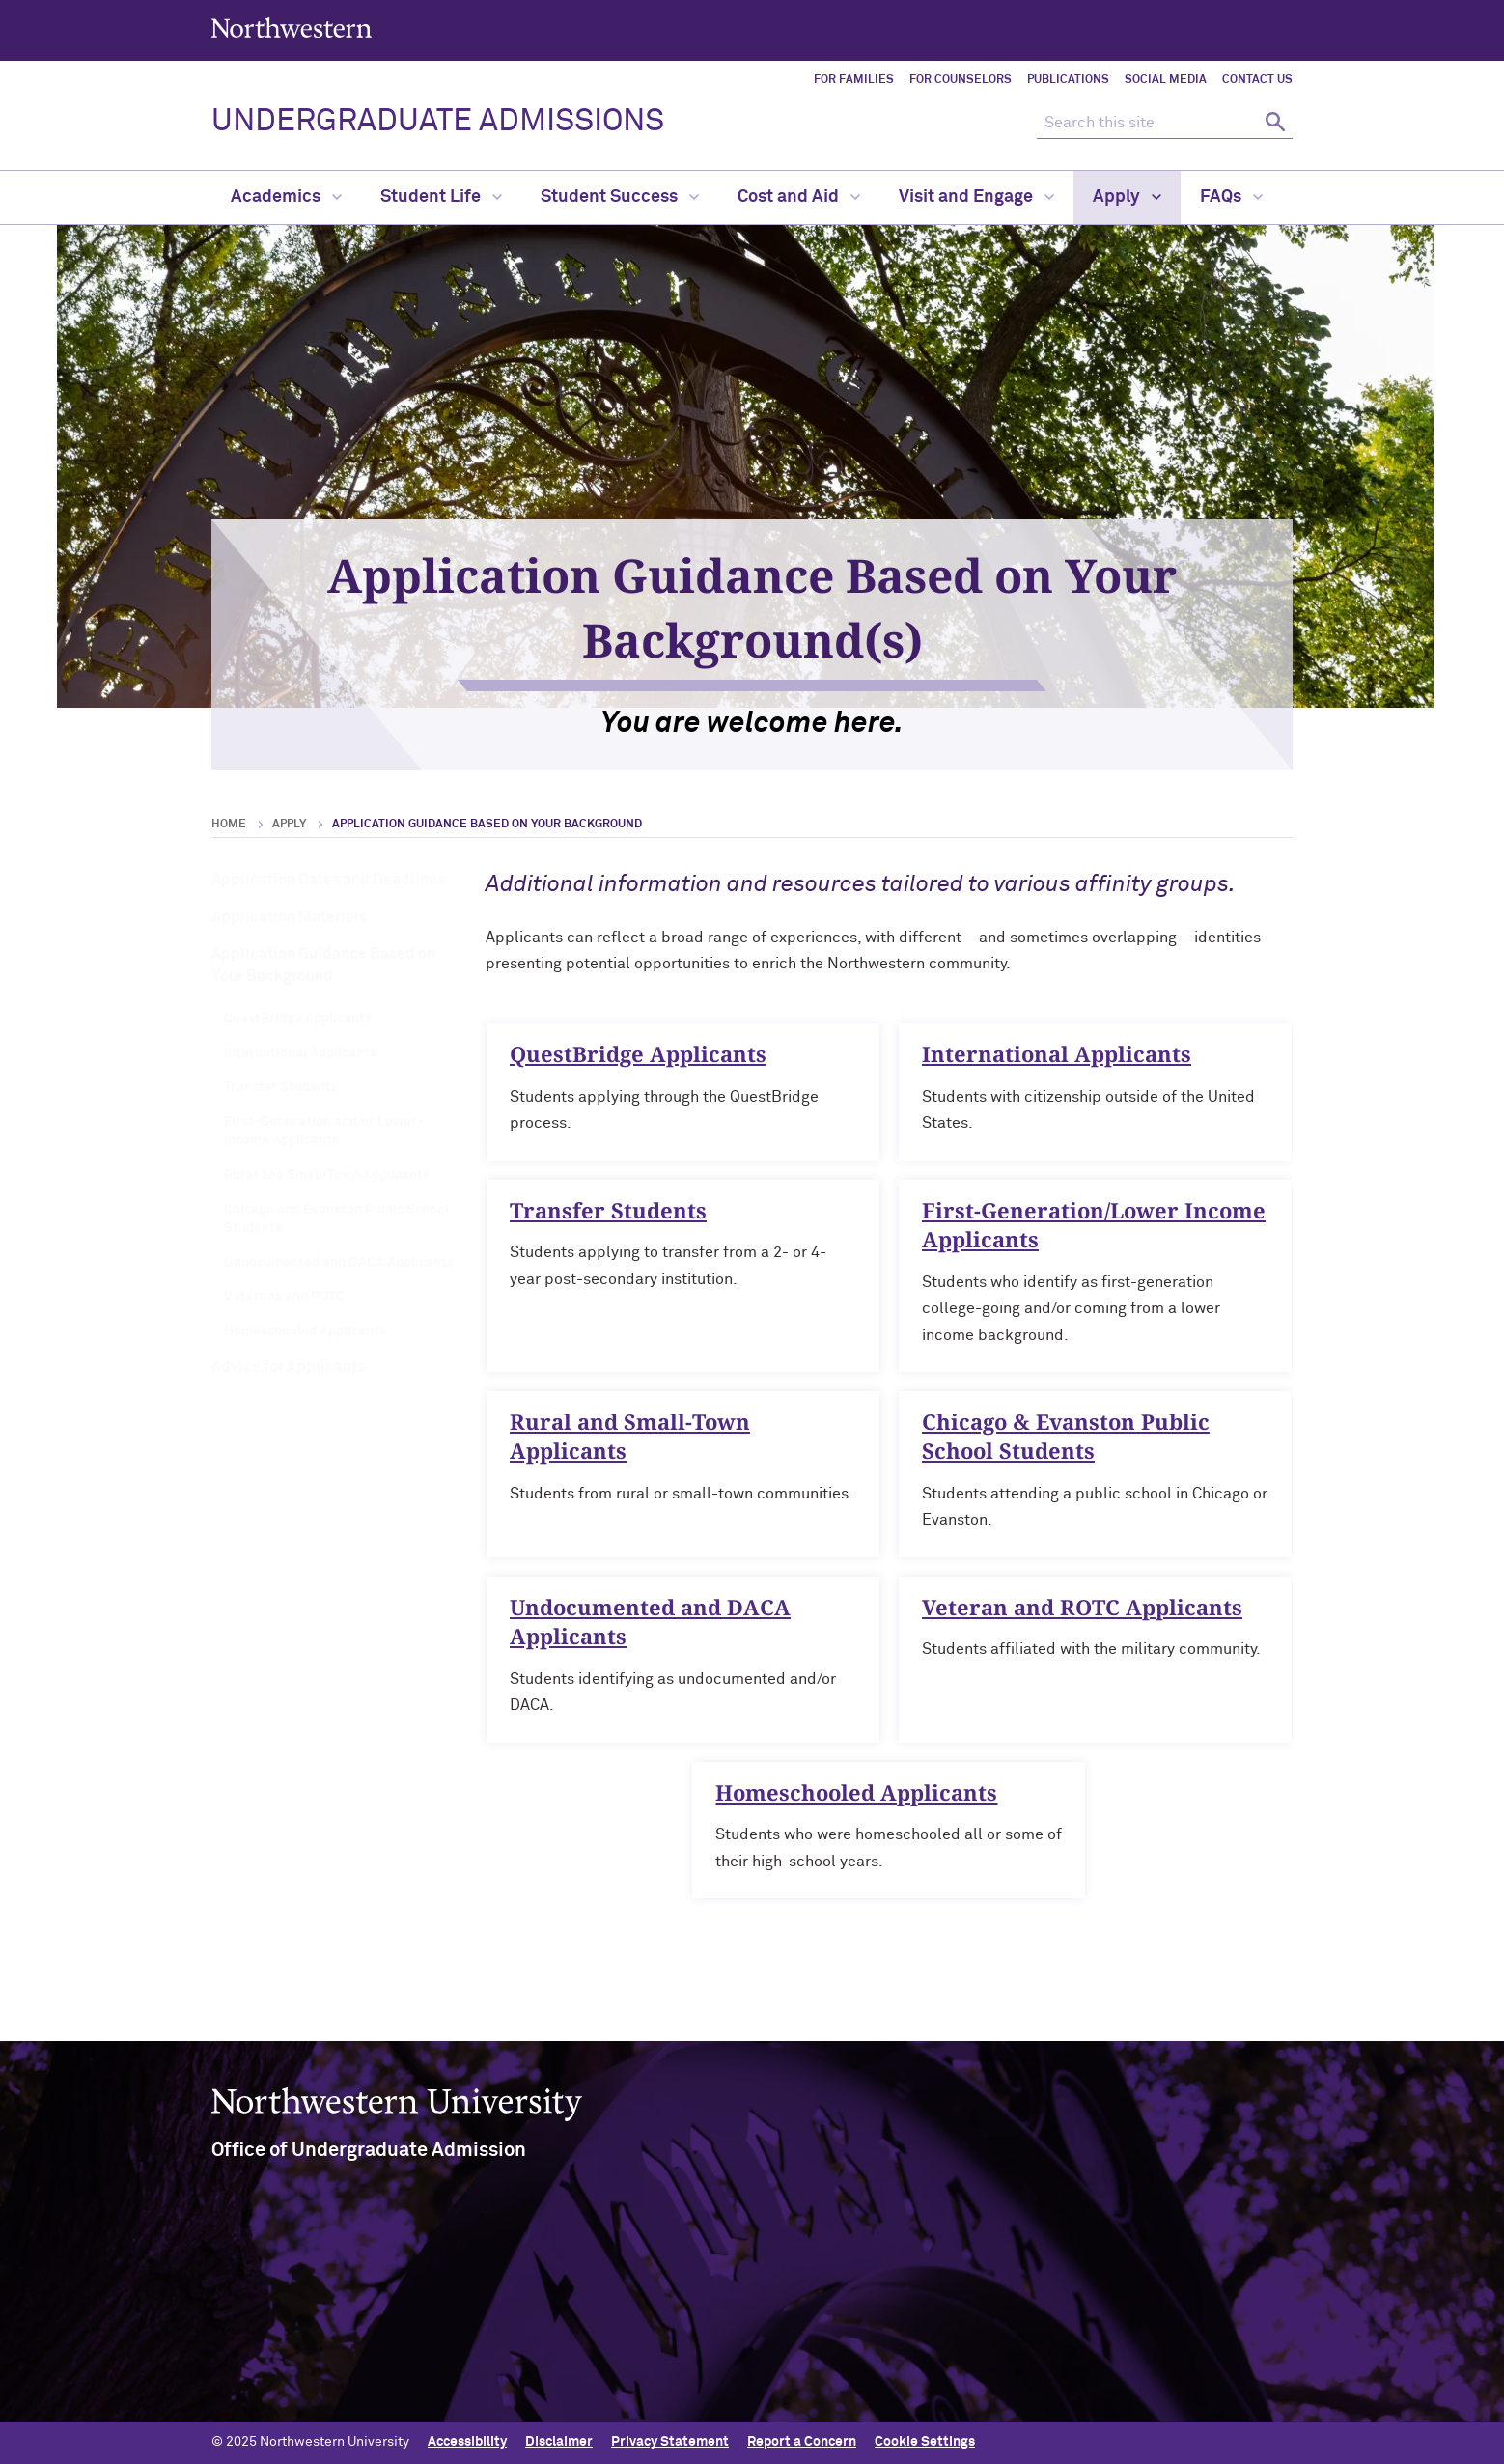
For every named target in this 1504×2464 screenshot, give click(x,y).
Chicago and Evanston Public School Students (336, 1219)
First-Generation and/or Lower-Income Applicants (323, 1131)
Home (228, 824)
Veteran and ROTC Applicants (1082, 1615)
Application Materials (289, 917)
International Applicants (300, 1053)
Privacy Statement (670, 2442)
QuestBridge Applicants (298, 1018)
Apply (1127, 197)
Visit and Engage (976, 197)
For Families (854, 80)
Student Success (620, 197)
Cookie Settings (925, 2442)
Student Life (441, 197)
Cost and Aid (799, 197)
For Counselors (960, 80)
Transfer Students (281, 1087)
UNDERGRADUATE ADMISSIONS (437, 121)
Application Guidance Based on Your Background (323, 964)
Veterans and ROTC (284, 1296)
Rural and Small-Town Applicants (327, 1175)
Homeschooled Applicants (305, 1331)
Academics (286, 197)
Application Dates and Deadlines (328, 879)
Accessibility (467, 2442)
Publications (1068, 80)
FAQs (1231, 197)
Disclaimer (559, 2442)
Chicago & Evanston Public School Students (1066, 1444)
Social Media (1166, 80)
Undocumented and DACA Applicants (339, 1263)
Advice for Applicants (288, 1367)
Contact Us (1257, 80)
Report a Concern (801, 2442)
